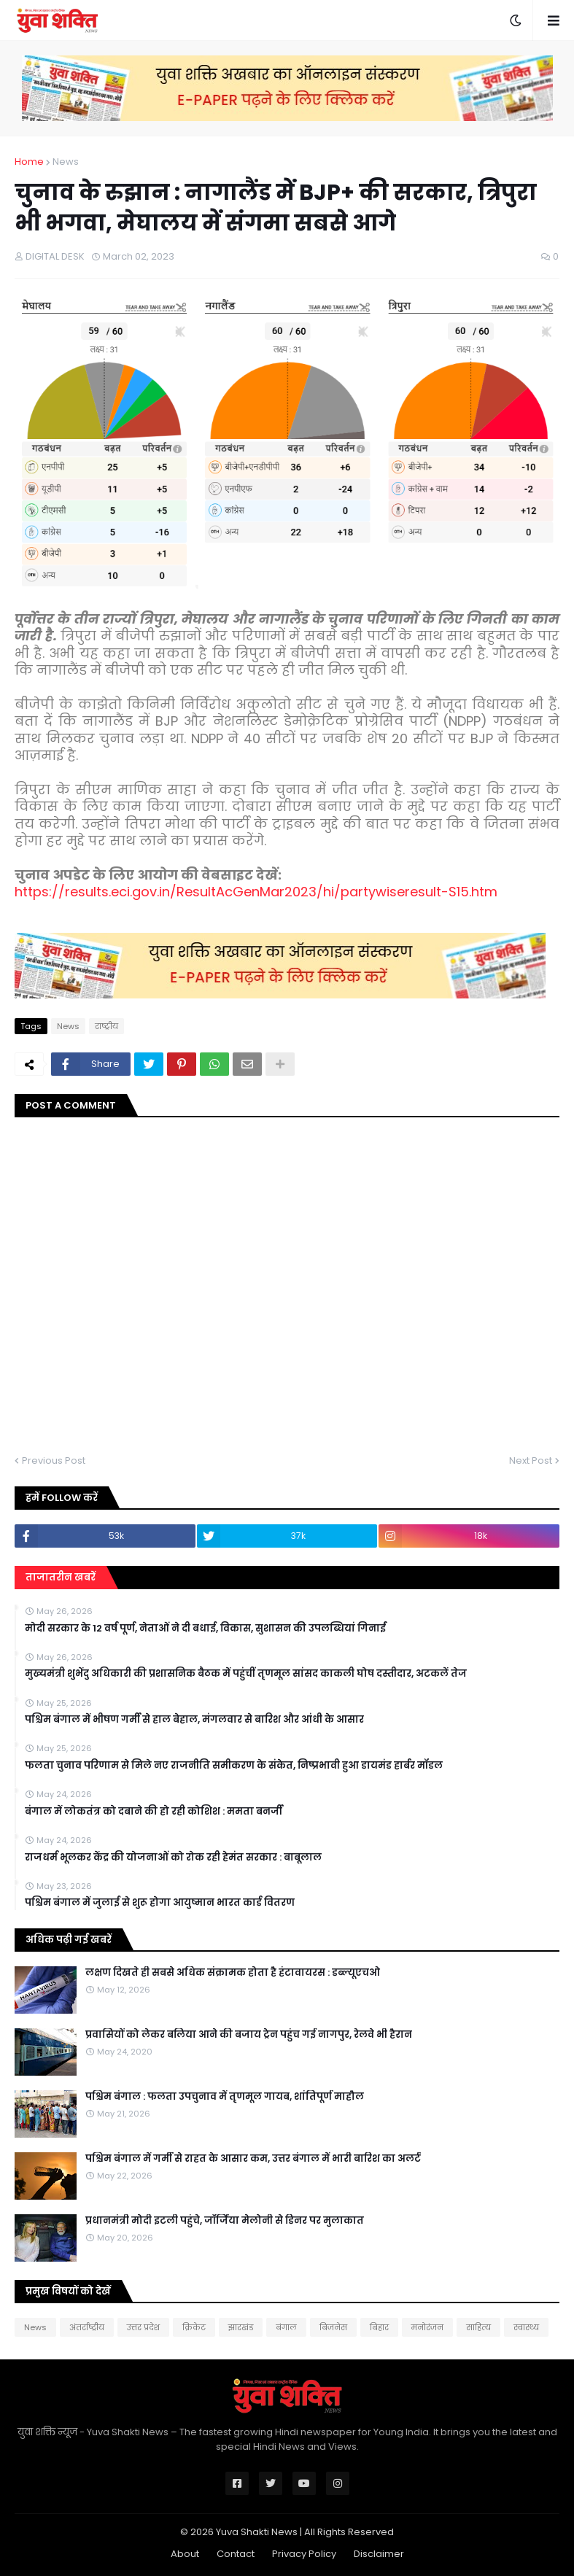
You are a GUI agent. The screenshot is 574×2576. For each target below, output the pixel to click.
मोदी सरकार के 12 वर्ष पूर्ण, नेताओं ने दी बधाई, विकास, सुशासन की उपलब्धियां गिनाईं (205, 1628)
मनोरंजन (427, 2327)
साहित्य (478, 2327)
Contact (236, 2554)
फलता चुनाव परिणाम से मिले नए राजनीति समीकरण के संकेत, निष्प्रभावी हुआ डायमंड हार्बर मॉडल (234, 1765)
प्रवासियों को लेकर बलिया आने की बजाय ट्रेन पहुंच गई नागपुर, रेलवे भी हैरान (248, 2034)
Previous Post (53, 1460)
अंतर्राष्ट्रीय (86, 2327)
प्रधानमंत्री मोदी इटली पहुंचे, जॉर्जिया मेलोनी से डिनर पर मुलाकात (224, 2220)
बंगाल (286, 2327)
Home (29, 161)
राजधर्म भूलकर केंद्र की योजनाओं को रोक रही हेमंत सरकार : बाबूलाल (173, 1857)
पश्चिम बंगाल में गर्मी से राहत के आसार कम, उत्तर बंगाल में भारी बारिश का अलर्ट (253, 2158)
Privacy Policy (304, 2554)
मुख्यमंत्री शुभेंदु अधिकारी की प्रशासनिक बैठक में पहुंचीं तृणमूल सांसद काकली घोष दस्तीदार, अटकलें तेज (246, 1673)
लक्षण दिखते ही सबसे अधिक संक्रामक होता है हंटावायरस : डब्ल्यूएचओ (232, 1972)
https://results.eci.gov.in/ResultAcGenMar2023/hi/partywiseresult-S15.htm (256, 891)
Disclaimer (379, 2554)
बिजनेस (333, 2327)
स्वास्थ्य (526, 2327)
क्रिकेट (194, 2327)
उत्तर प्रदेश (143, 2327)
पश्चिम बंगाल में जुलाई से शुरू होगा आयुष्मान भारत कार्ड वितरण (160, 1902)
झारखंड (240, 2327)
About (185, 2554)
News (66, 161)
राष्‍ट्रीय (106, 1026)
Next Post (530, 1460)
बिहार (379, 2327)
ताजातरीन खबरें (61, 1577)
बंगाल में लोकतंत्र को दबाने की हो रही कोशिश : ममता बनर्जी (153, 1811)
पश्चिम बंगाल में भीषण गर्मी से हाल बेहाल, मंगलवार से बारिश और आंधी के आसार (194, 1719)
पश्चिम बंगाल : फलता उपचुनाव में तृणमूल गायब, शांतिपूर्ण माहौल (224, 2096)
